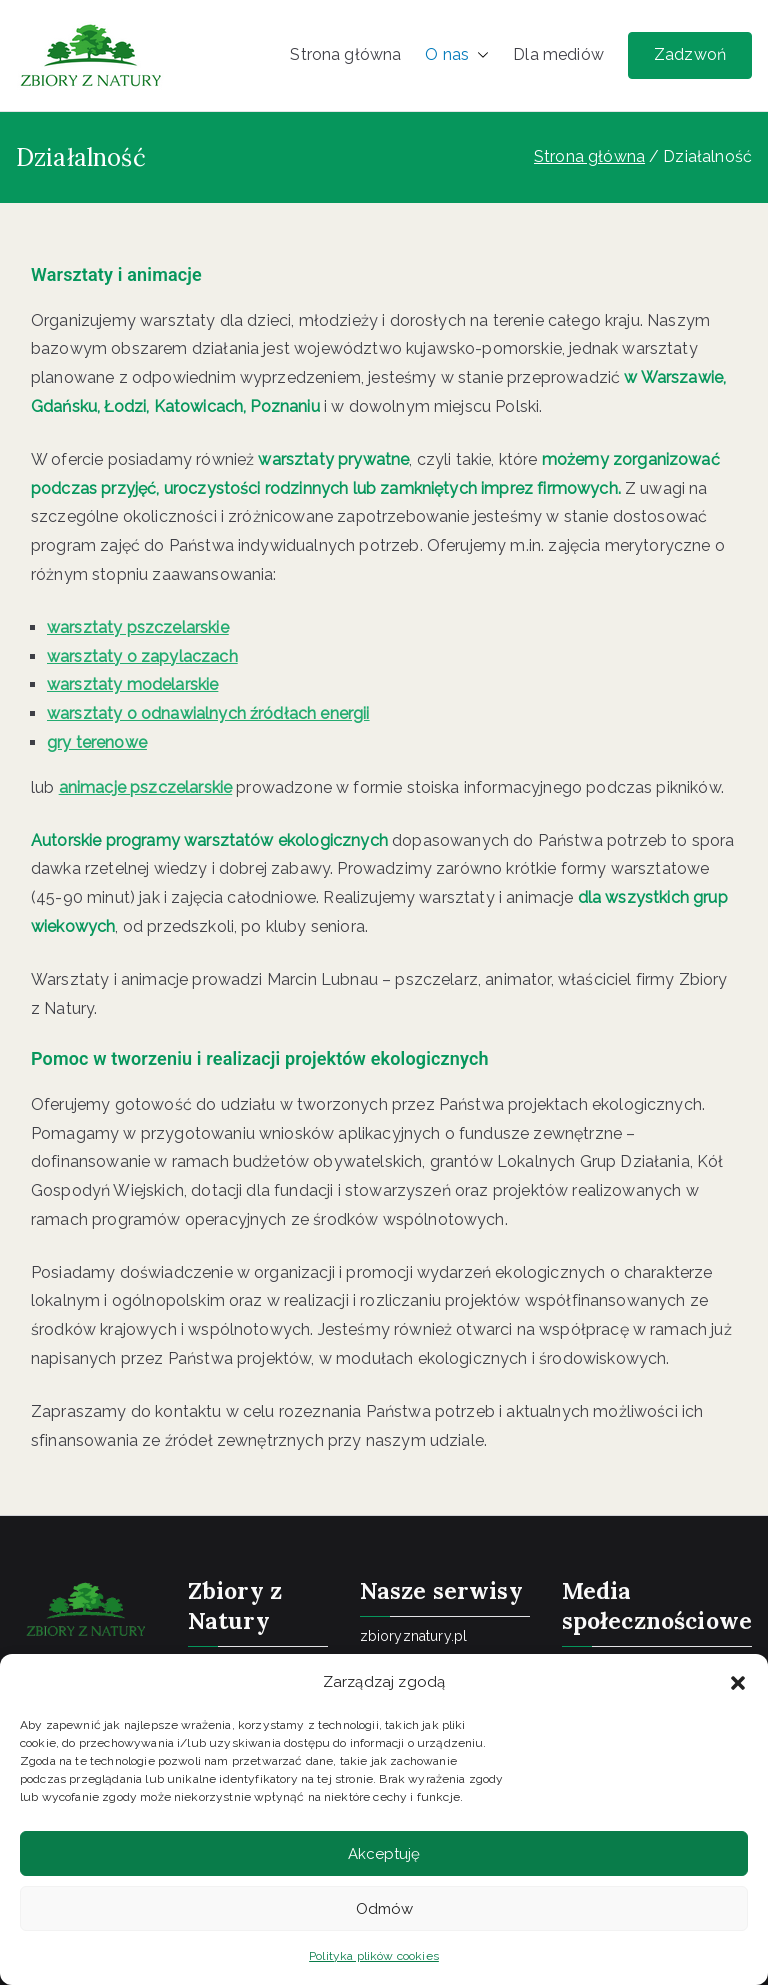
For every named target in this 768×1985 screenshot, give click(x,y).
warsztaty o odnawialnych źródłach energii (208, 713)
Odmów (384, 1909)
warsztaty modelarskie (132, 684)
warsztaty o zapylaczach (142, 656)
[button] (738, 1683)
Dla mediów (558, 54)
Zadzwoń (690, 54)
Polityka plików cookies (374, 1956)
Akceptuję (384, 1854)
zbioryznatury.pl (414, 1636)
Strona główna (345, 54)
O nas (457, 55)
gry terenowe (97, 742)
